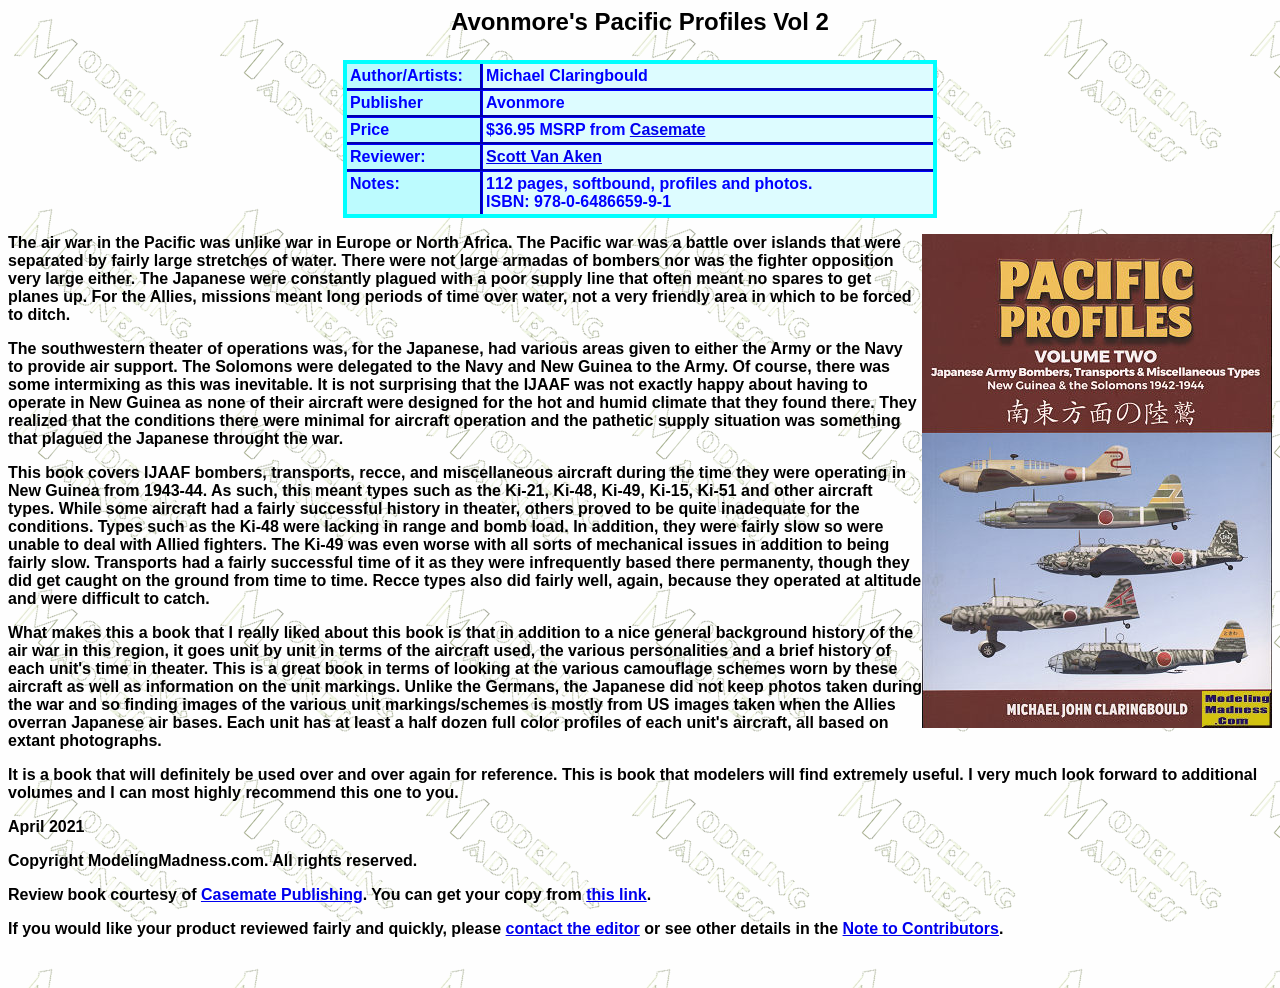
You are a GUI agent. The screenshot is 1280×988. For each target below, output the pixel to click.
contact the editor (573, 928)
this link (616, 894)
